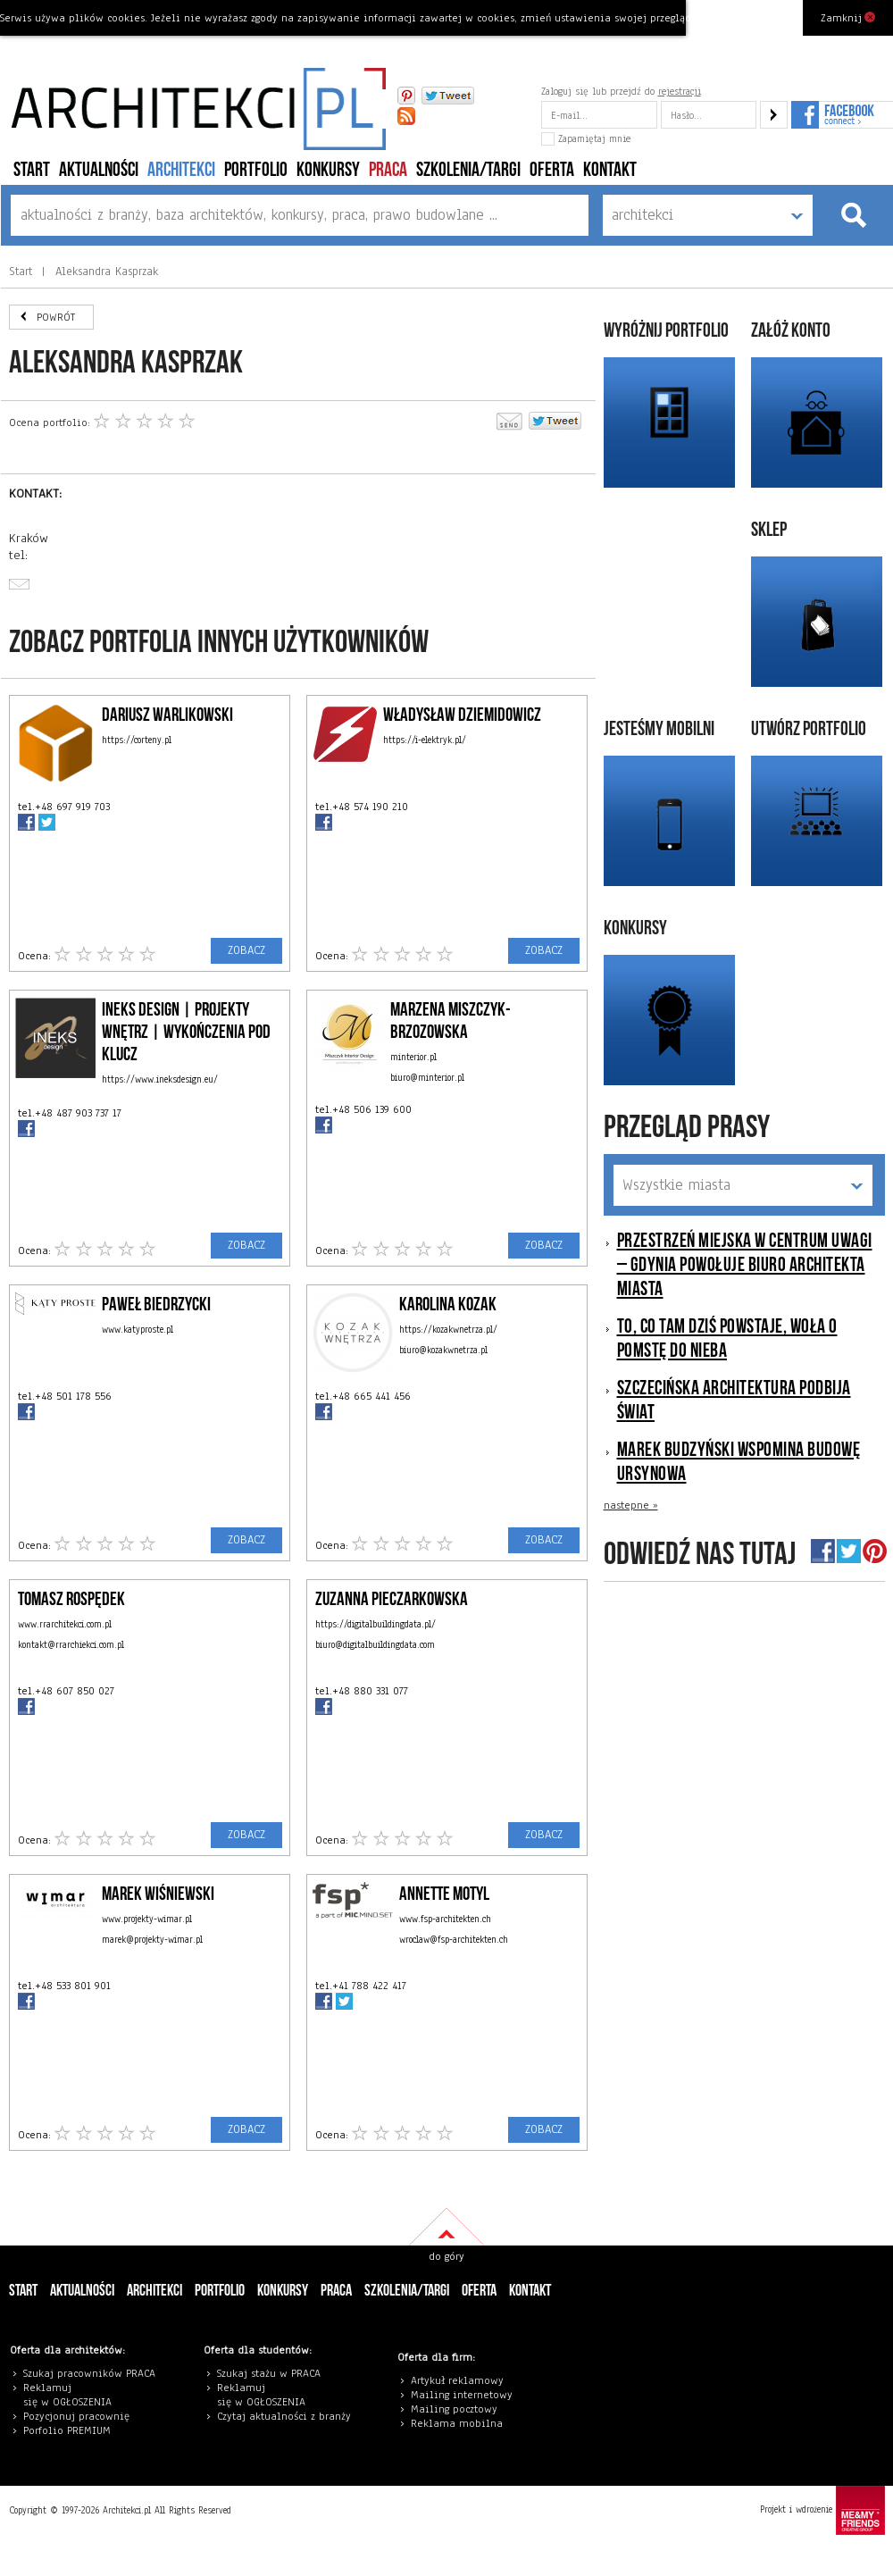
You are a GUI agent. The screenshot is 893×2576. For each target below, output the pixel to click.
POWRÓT (56, 317)
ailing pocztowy (458, 2409)
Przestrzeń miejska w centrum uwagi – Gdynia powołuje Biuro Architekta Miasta (744, 1265)
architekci (181, 170)
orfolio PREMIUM (71, 2430)
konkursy (328, 170)
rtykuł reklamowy (460, 2380)
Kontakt (610, 170)
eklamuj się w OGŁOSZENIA (67, 2394)
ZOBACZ (246, 950)
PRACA (388, 170)
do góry (446, 2256)
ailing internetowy (466, 2395)
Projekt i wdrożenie (822, 2510)
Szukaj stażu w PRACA (269, 2373)
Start (31, 170)
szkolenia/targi (468, 170)
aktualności (98, 170)
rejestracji (679, 91)
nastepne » (631, 1505)
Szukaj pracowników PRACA (89, 2373)
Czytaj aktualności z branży (284, 2416)
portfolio (256, 170)
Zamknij (848, 17)
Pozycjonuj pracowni (73, 2416)
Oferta (552, 170)
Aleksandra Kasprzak (104, 271)
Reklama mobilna (457, 2423)
